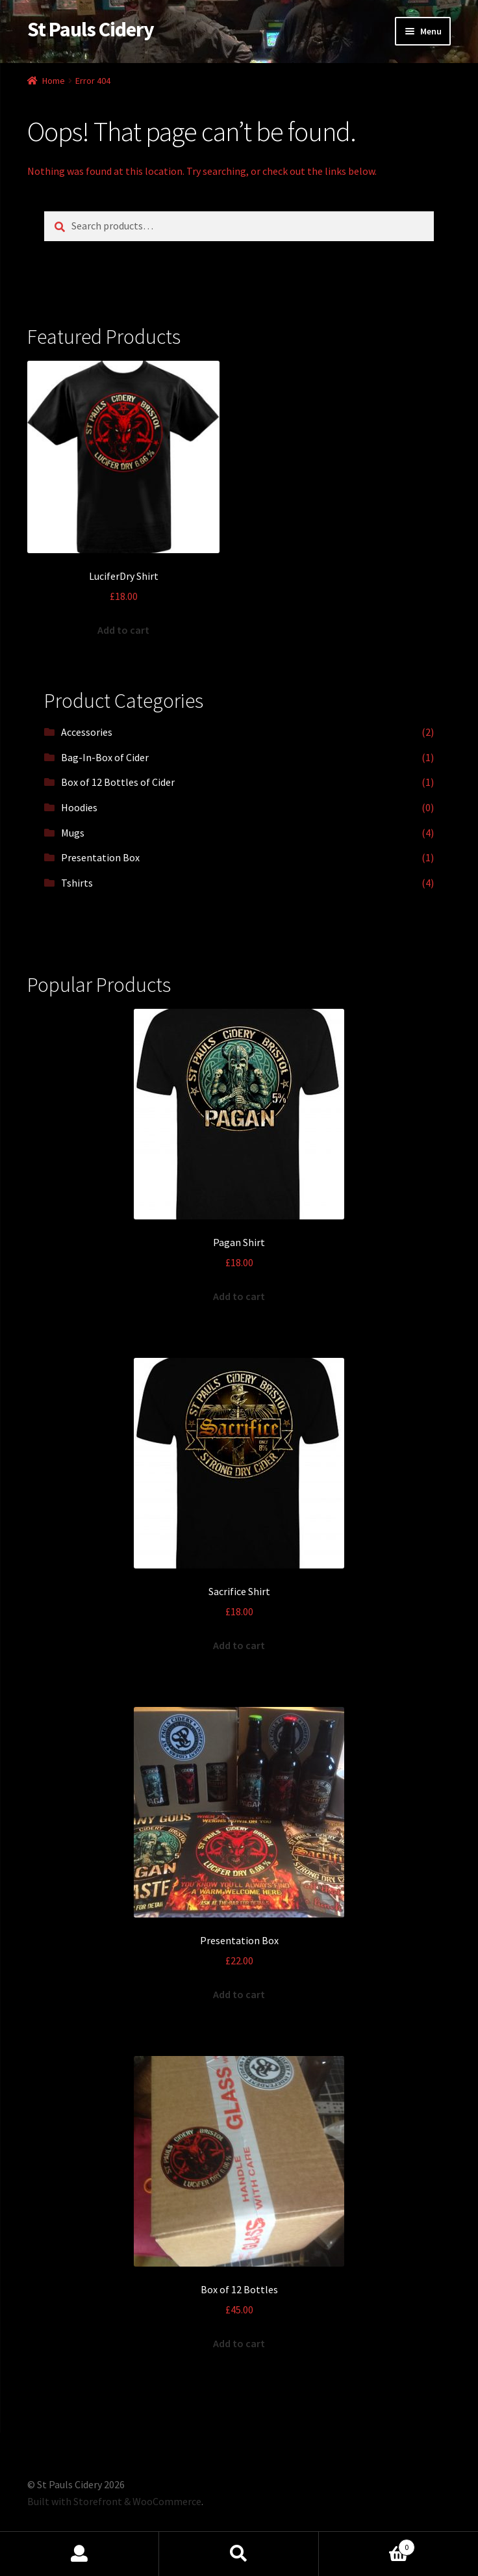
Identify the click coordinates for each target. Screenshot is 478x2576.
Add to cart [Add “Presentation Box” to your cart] (239, 1994)
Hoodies (79, 807)
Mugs (72, 832)
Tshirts (77, 882)
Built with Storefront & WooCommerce (114, 2501)
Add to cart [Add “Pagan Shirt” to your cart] (239, 1296)
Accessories (86, 731)
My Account (79, 2554)
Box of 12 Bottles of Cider (118, 781)
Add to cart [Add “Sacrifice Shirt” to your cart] (239, 1645)
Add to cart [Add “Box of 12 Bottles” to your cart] (239, 2343)
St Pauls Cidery (90, 29)
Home (53, 80)
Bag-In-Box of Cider (105, 757)
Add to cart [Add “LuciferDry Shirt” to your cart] (123, 629)
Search (238, 2554)
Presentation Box (100, 857)
